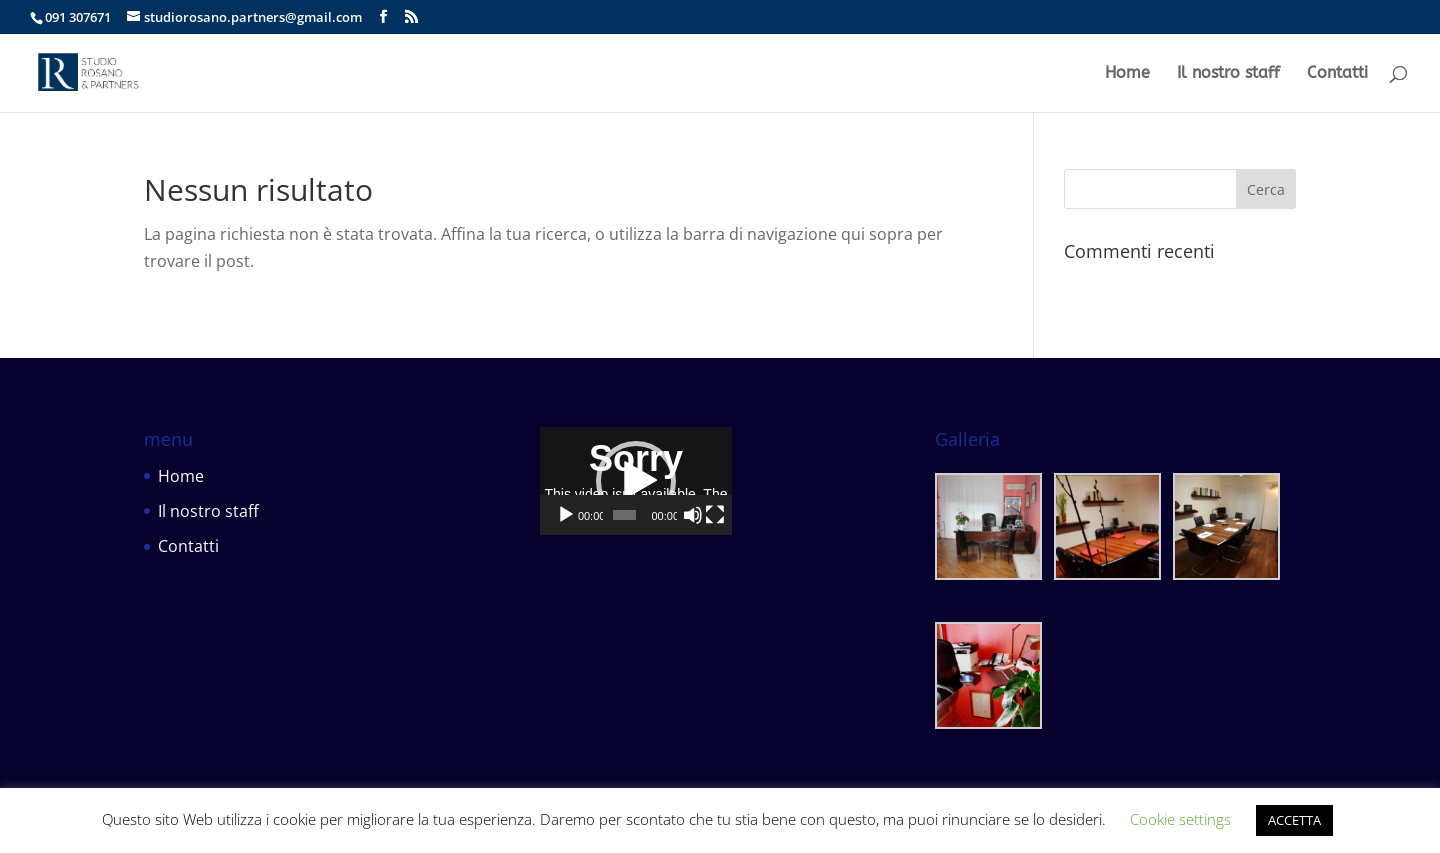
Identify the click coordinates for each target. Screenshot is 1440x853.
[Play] (566, 611)
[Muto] (842, 611)
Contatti (1337, 74)
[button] (720, 529)
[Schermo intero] (874, 611)
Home (1127, 74)
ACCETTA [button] (1294, 820)
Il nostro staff (1228, 74)
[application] (720, 528)
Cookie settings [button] (1180, 819)
